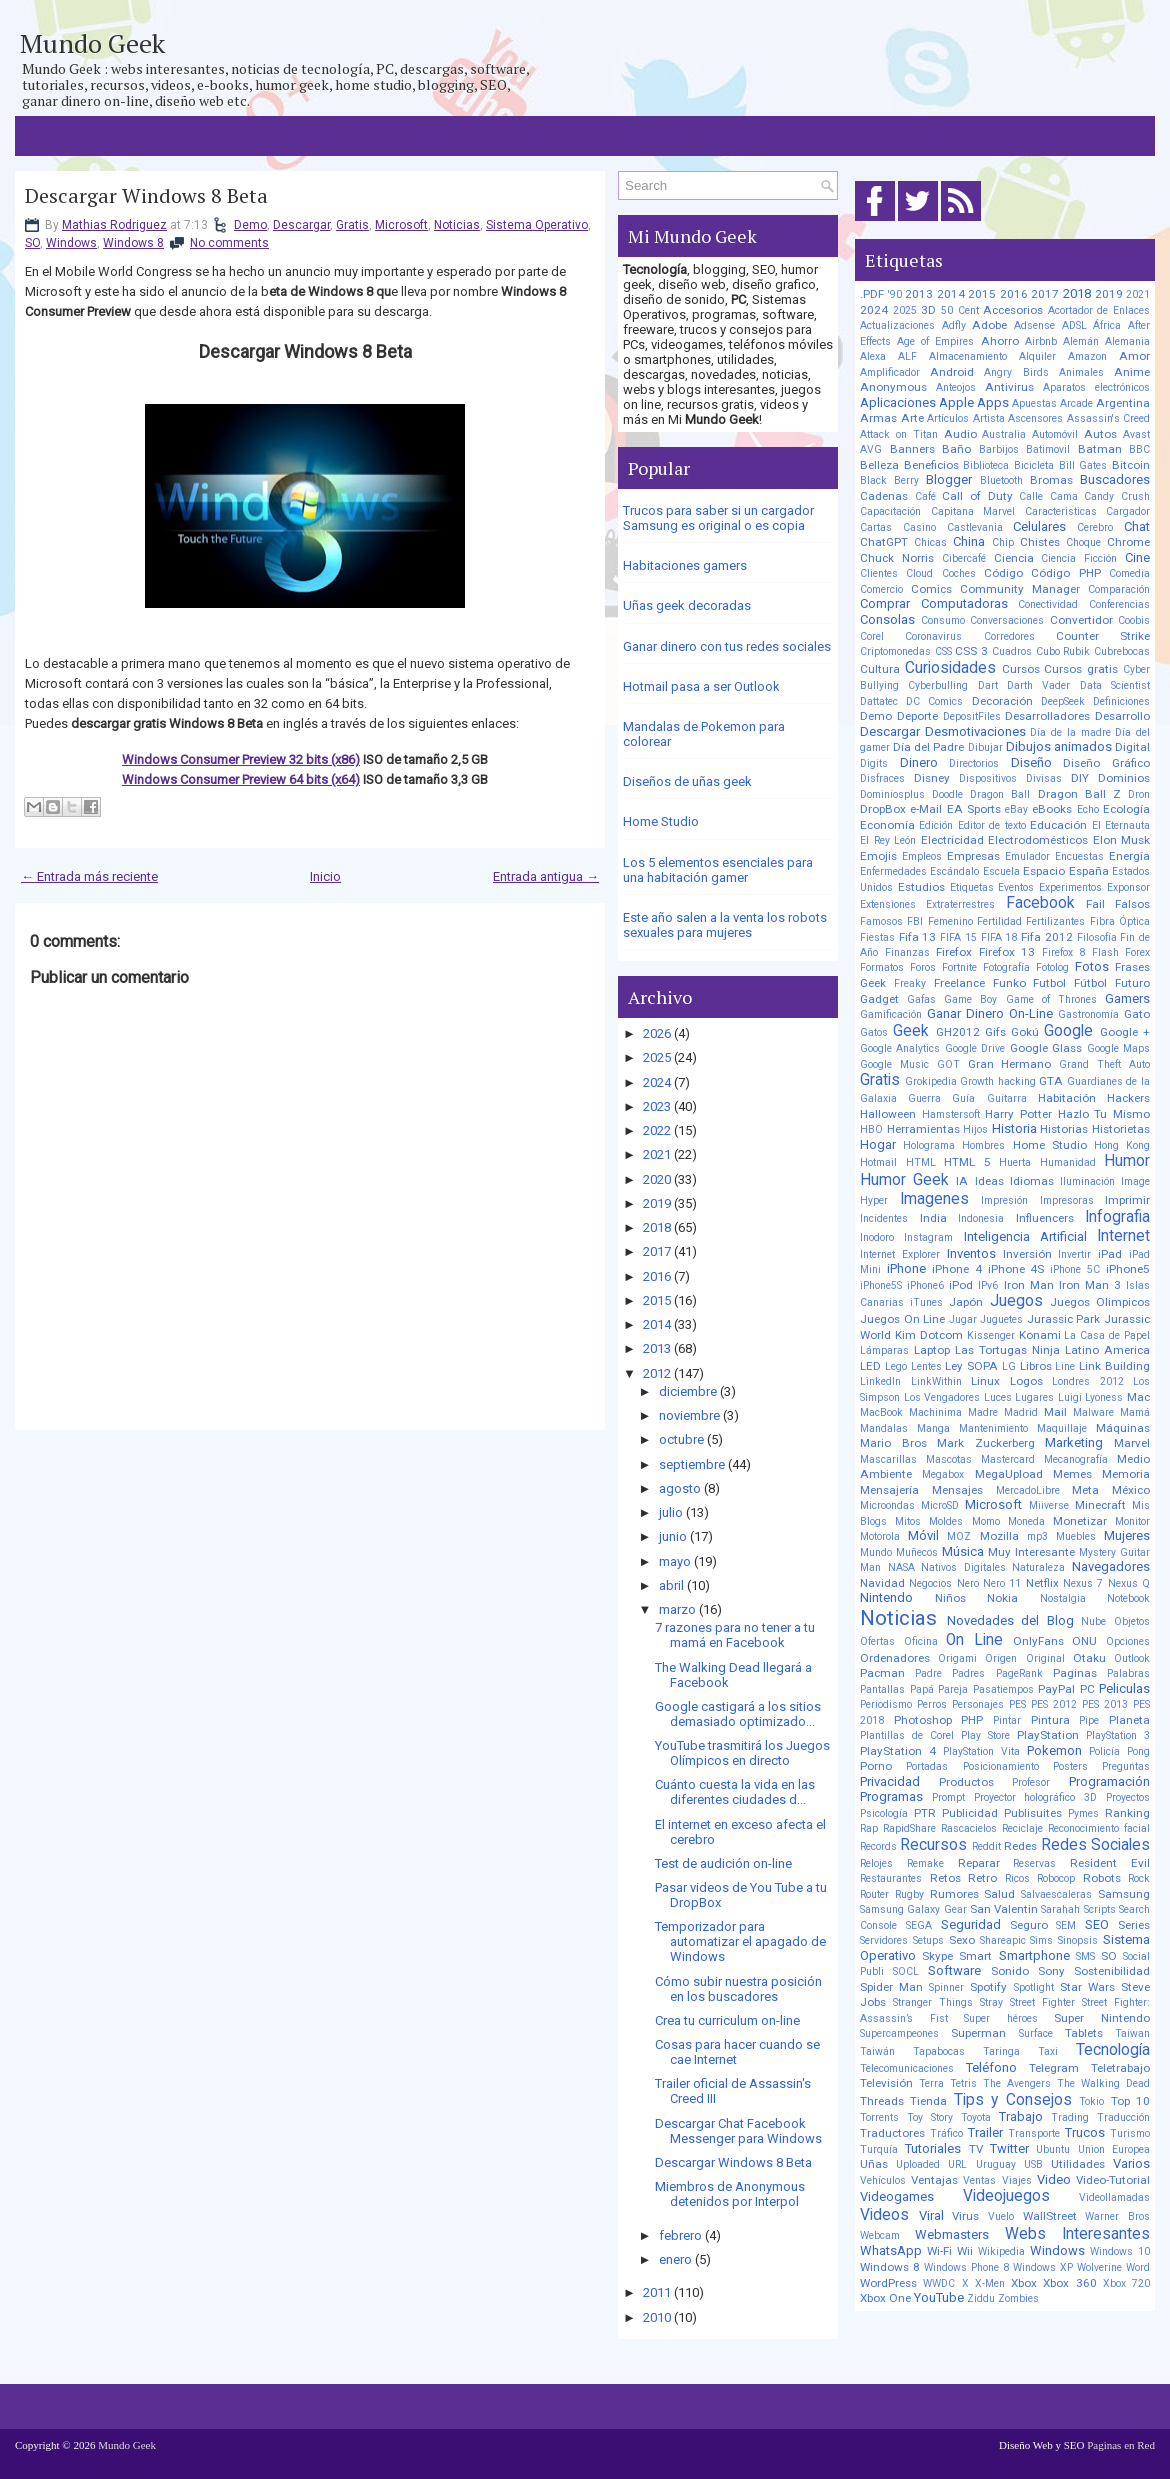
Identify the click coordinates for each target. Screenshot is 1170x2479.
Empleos (922, 856)
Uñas (874, 2164)
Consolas (887, 619)
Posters (1070, 1766)
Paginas (1075, 1673)
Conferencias (1119, 604)
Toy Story (930, 2117)
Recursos (933, 1845)
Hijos (975, 1129)
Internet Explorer (900, 1254)
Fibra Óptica (1120, 921)
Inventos (971, 1253)
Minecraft (1100, 1505)
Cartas (876, 527)
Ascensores (1035, 418)
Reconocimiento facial (1099, 1828)
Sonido (1010, 1971)
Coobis (1134, 620)
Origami (957, 1658)
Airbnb (1041, 341)
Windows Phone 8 (966, 2267)
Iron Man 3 (1090, 1285)
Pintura (1050, 1720)
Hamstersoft (951, 1114)
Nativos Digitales (963, 1567)
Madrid (1021, 1412)
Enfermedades (893, 871)
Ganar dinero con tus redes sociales (727, 646)
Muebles (1076, 1536)
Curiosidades (950, 668)
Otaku (1089, 1658)
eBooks (1052, 809)
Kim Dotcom (929, 1335)
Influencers (1045, 1218)
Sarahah (1060, 1909)
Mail (1055, 1412)
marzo (677, 1609)
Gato (1137, 1014)
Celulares (1039, 526)
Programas (891, 1796)
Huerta (1015, 1162)
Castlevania (975, 527)
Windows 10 (1120, 2251)
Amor (1134, 356)
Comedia (1129, 573)
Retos (945, 1878)
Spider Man (891, 1987)
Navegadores (1111, 1566)
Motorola (880, 1536)
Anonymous (893, 387)
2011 (657, 2292)
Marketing (1074, 1442)
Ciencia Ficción (1079, 558)
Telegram (1054, 2068)
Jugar (963, 1319)
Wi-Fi (939, 2251)
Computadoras (964, 603)
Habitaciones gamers (685, 565)
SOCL (906, 1971)
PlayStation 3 (1118, 1735)
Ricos (1017, 1878)
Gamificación (891, 1014)
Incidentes (884, 1218)
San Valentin (1004, 1909)
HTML (921, 1162)
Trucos (1085, 2132)
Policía (1104, 1751)
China (969, 541)
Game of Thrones (1051, 999)
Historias (1064, 1129)
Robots (1102, 1878)
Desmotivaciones (975, 731)
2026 (657, 1033)
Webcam (880, 2235)
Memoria (1126, 1474)
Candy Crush (1117, 496)
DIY (1080, 778)
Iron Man (1029, 1285)
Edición (936, 825)
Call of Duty (977, 496)
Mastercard (1008, 1459)
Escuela (1001, 871)
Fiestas (877, 937)
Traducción (1123, 2117)
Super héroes (1001, 2018)
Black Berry (889, 480)
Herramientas (923, 1129)
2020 (657, 1179)
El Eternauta (1121, 825)
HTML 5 (967, 1162)
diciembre (688, 1391)
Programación (1109, 1781)
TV (976, 2149)
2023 (657, 1106)
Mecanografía (1076, 1459)
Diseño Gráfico (1106, 763)
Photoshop (923, 1720)
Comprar (885, 603)
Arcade (1076, 403)
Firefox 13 (1007, 952)
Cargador (1128, 511)
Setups (928, 1940)
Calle (1031, 496)
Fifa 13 (918, 937)
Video (1054, 2179)
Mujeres (1127, 1535)
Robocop (1056, 1878)
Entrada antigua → (546, 876)
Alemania (1127, 341)
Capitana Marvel (973, 511)
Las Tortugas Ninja (1007, 1350)
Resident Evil (1110, 1863)
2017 (657, 1251)
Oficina (921, 1641)
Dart (988, 685)
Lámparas (884, 1350)
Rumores (954, 1894)
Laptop (932, 1350)
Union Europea (1114, 2149)
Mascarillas (888, 1459)
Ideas (989, 1181)
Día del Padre (928, 747)
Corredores (1009, 636)
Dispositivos (988, 778)
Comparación (1119, 589)
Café (925, 496)
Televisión (886, 2083)
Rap (869, 1828)
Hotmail (878, 1162)
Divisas (1044, 778)
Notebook (1128, 1598)
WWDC (939, 2283)
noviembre (689, 1415)
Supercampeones (899, 2033)
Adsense (1034, 325)
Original (1045, 1658)
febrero (680, 2235)
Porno (876, 1766)
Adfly (954, 325)
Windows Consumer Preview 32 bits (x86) (241, 759)
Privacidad (890, 1781)
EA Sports (974, 809)
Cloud (919, 573)
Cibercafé (964, 558)
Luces (998, 1397)
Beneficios (931, 465)
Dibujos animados (1059, 746)
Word (1138, 2267)
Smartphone (1034, 1955)
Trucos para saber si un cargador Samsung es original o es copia (718, 518)
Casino (919, 527)
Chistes (1040, 542)
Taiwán (877, 2051)
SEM (1066, 1925)
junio (673, 1536)
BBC (1139, 449)
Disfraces (882, 778)
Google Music (894, 1064)
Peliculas (1124, 1688)
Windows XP (1043, 2267)
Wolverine (1099, 2267)
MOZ (959, 1536)
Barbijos (999, 449)
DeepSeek (1063, 701)
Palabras (1128, 1673)
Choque (1083, 542)
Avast (1136, 434)
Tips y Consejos (1013, 2100)
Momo (986, 1521)
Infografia (1117, 1217)
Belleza (879, 465)
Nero (968, 1583)
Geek (911, 1031)
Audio (960, 434)
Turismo (1130, 2133)
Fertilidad (999, 921)
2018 (657, 1227)
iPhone (906, 1268)
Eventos (1016, 887)
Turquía (879, 2149)
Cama (1064, 496)
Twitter (1009, 2148)
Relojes (876, 1863)
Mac (1138, 1397)
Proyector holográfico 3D (1036, 1797)
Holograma (929, 1145)
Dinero (919, 762)
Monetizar (1080, 1521)
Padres (968, 1673)
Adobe (989, 325)
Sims (1041, 1940)
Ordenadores (895, 1658)
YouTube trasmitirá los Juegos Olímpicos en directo (742, 1753)
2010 (657, 2317)
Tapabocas (939, 2051)
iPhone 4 (957, 1269)
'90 (895, 294)
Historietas (1121, 1129)
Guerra (924, 1098)
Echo (1088, 809)
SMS (1085, 1956)
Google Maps (1118, 1048)
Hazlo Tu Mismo (1104, 1114)
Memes (1072, 1474)
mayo (675, 1561)
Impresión (1004, 1200)
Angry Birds (1016, 372)
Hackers (1128, 1098)
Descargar (301, 225)
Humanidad (1068, 1162)
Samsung (1124, 1894)
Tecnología (1113, 2050)
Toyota (976, 2117)
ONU (1084, 1641)
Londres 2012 (1088, 1381)
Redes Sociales (1095, 1845)
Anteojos (956, 387)
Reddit (986, 1846)
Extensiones (888, 904)
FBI (915, 921)
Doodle (947, 794)
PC (1087, 1689)
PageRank (1019, 1673)
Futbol (1049, 983)
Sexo (962, 1940)
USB (1033, 2164)
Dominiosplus (892, 794)
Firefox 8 (1064, 952)
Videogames (897, 2196)
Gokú (1025, 1032)
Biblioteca (986, 465)
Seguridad (971, 1924)
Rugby (909, 1894)
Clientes (879, 573)
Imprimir (1127, 1200)
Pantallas (882, 1689)
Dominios (1124, 778)
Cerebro (1095, 527)
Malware (1093, 1412)
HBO (871, 1129)
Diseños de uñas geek (687, 781)
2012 (657, 1373)
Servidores (884, 1940)
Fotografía (1006, 967)
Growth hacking (998, 1081)
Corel (872, 636)
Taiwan (1132, 2033)
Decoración (1002, 701)
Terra (931, 2083)
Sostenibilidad (1112, 1971)
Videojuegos (1006, 2196)
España (1089, 871)
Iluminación (1087, 1181)
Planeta (1129, 1720)
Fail (1095, 904)
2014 (657, 1324)
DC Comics (934, 701)
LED (870, 1366)
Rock (1139, 1878)
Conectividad (1048, 604)
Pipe (1089, 1720)
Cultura (880, 669)
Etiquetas (972, 887)
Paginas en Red (1121, 2445)
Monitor (1132, 1521)
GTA (1051, 1081)
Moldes (946, 1521)
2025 (657, 1057)
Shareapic (1003, 1940)
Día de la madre (1070, 732)
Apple (956, 402)
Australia (1004, 434)
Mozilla (999, 1536)
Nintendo (886, 1597)
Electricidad (952, 840)
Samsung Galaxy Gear (913, 1909)
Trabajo (1021, 2116)
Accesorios (1013, 310)
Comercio (881, 589)
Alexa (873, 356)
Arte (912, 418)
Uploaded (918, 2164)
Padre (928, 1673)
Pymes (1083, 1813)
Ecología (1126, 809)
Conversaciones (1007, 620)
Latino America (1107, 1350)
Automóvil (1055, 434)
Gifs (995, 1032)
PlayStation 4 (898, 1751)
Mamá (1135, 1412)
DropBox (883, 809)
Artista (989, 418)
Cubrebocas (1122, 651)
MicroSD (940, 1505)
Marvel (1132, 1443)
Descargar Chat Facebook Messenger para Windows (738, 2131)
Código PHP (1065, 573)
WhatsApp (891, 2250)
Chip (1003, 542)
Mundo (876, 1552)
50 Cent (960, 310)
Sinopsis (1078, 1940)
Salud (999, 1894)
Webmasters (952, 2234)
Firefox (954, 952)
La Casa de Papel (1107, 1335)
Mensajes (957, 1490)
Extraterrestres (960, 904)
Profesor (1031, 1782)
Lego (896, 1366)
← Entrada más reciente (89, 876)
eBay (1016, 809)
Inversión (1027, 1254)
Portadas (927, 1766)
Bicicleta (1034, 465)
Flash (1105, 952)
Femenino (950, 921)
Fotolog (1052, 967)
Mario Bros (893, 1443)
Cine (1137, 557)
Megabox (943, 1474)
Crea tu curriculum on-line (727, 2020)
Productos (966, 1782)
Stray (991, 2002)
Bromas (1051, 480)
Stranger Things (933, 2002)
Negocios (930, 1583)
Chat (1137, 526)
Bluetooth (1001, 480)
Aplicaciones (898, 402)
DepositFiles (972, 716)
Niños (950, 1598)
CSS (943, 651)
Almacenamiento (968, 356)
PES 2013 (1105, 1704)
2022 (657, 1130)
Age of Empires (935, 341)
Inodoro (877, 1237)
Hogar (878, 1144)
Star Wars (1087, 1987)
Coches (959, 573)
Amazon (1087, 356)
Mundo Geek (92, 43)
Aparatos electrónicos (1096, 387)
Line (1065, 1366)
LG (1009, 1366)
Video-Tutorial (1113, 2180)
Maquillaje (1062, 1428)
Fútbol (1090, 983)
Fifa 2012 (1047, 937)
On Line (974, 1640)
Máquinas (1123, 1428)
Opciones (1128, 1641)
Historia (1014, 1128)
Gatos (874, 1032)
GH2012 (958, 1032)
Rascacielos (969, 1828)
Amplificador (890, 372)
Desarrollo (1122, 716)
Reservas (1034, 1863)
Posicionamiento (1001, 1766)
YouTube (939, 2297)
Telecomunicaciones (907, 2068)
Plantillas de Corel (907, 1735)
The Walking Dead (1103, 2083)
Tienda (928, 2101)
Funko (1009, 983)
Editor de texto (992, 825)
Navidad (882, 1583)
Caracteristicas (1061, 511)
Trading (1070, 2117)
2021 (657, 1154)
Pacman (882, 1673)
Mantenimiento (993, 1428)
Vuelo (1001, 2216)
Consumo (943, 620)
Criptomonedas (895, 651)
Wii (965, 2251)
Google (1068, 1031)
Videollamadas (1114, 2197)
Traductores (892, 2133)
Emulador (1027, 856)
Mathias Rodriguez (114, 225)
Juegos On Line (902, 1319)
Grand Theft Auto (1104, 1064)
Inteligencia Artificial (1025, 1236)
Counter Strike (1103, 636)
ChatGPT (884, 542)
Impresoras (1067, 1200)
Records (878, 1846)
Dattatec (879, 701)
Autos (1100, 434)
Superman (978, 2033)
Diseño (1031, 762)
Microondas (887, 1505)
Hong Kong (1122, 1145)
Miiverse (1049, 1505)
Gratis (352, 225)
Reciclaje (1022, 1828)
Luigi (1070, 1397)
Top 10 (1130, 2101)
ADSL (1074, 325)
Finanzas (907, 952)
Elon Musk (1122, 840)
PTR (925, 1813)
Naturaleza (1038, 1567)
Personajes (978, 1704)
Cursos (1021, 669)
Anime (1132, 372)
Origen (1001, 1658)
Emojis (878, 856)
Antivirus (1009, 387)
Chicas (930, 542)
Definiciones (1121, 701)
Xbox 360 (1069, 2283)
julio (671, 1512)
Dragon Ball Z (1079, 794)
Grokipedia (931, 1081)
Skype (937, 1956)
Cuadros (1012, 651)
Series (1134, 1925)
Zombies (1018, 2298)
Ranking (1127, 1813)
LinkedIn (880, 1381)
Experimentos (1070, 887)
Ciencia (1014, 558)
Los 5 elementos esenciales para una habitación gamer (718, 870)
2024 (657, 1082)
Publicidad (970, 1813)
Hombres (983, 1145)
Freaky (910, 983)
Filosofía (1097, 937)
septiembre (692, 1464)
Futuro (1132, 983)
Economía (887, 825)
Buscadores (1115, 479)
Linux (985, 1381)
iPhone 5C (1075, 1269)
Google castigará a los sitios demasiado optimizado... (738, 1714)
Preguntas (1126, 1766)
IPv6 (988, 1285)
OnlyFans (1038, 1641)
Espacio (1044, 871)
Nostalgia (1063, 1598)
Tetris (963, 2083)
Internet (1123, 1236)
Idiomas (1032, 1181)
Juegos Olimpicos (1100, 1302)
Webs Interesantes (1077, 2234)
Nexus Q (1129, 1583)
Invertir (1074, 1254)
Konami (1040, 1335)
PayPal (1056, 1689)
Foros (923, 967)
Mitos (908, 1521)
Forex (1137, 952)
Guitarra (1007, 1098)
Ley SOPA (971, 1366)
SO (32, 243)
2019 (657, 1203)
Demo (250, 225)
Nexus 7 (1083, 1583)
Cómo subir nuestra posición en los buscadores (738, 1989)
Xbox (1024, 2283)
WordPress (888, 2283)
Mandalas (884, 1428)
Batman (1100, 449)
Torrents (879, 2117)
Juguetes (1001, 1319)
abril (671, 1585)
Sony (1051, 1971)
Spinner (946, 1987)
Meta (1085, 1490)
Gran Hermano (1010, 1064)
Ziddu (981, 2298)
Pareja (953, 1689)
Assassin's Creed (1109, 418)
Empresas (973, 856)
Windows (71, 243)
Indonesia (981, 1218)
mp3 (1037, 1536)
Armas (878, 418)
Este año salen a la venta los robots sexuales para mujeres (725, 925)
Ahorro (1000, 341)
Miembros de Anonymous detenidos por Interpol (730, 2194)
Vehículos (883, 2180)
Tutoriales (933, 2148)
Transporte (1034, 2133)
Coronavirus (933, 636)
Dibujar (985, 747)
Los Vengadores (942, 1397)
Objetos (1132, 1621)
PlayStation (1048, 1735)
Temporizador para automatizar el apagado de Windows (740, 1941)
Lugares (1034, 1397)
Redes (1020, 1846)
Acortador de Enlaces (1099, 310)
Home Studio (661, 821)
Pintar (1007, 1720)
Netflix (1042, 1583)
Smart (975, 1956)
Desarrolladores (1047, 716)
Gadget (879, 999)
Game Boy (970, 999)
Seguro (1029, 1925)
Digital (1132, 747)
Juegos (1016, 1301)
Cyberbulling (938, 685)
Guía (963, 1098)
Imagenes (934, 1199)
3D (928, 310)
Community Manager (1020, 589)
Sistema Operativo (537, 225)
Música (963, 1551)
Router (874, 1894)
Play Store (985, 1735)
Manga (933, 1428)
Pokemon (1054, 1750)
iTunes (926, 1302)
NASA (901, 1567)
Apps (993, 402)
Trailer (985, 2132)
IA (962, 1181)
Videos (884, 2215)
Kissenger (991, 1335)
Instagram (928, 1237)
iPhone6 (925, 1285)
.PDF (872, 294)
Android (952, 372)
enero (675, 2259)
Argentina (1123, 403)
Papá (922, 1689)
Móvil (923, 1535)
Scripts (1100, 1909)
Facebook (1040, 903)
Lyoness (1104, 1397)
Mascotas (949, 1459)
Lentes (926, 1366)
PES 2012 (1054, 1704)
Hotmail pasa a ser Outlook (701, 686)
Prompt (948, 1797)
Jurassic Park (1064, 1319)
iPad (1110, 1254)
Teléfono (991, 2067)
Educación (1058, 825)
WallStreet (1050, 2216)
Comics (931, 589)
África (1107, 325)
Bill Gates (1083, 465)
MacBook (881, 1412)
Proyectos (1128, 1797)
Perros (932, 1704)
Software (954, 1970)
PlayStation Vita (981, 1751)
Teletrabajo (1120, 2068)
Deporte (917, 716)
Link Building (1114, 1366)
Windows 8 (133, 243)
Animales (1081, 372)
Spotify (988, 1987)
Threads (882, 2101)
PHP (972, 1720)
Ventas (979, 2180)
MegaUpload (1009, 1474)
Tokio (1091, 2101)
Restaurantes (891, 1878)
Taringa (1001, 2051)
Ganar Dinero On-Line (990, 1013)
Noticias (457, 225)
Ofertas (877, 1641)
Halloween (888, 1114)
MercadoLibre (1028, 1490)
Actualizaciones (897, 325)
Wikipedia (1001, 2251)
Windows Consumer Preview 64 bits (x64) (241, 779)
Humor (1127, 1161)
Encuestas (1079, 856)
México (1131, 1490)
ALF (907, 356)
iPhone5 (1128, 1269)
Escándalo (954, 871)
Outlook (1132, 1658)
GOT (948, 1064)
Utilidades (1078, 2164)
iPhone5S (881, 1285)
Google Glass (1046, 1048)
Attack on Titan (899, 434)
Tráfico (946, 2133)
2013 (657, 1348)
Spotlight (1034, 1987)
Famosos (881, 921)
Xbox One (885, 2298)
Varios (1131, 2163)
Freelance (959, 983)
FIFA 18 (999, 937)
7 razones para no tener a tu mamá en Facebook (735, 1635)
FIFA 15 (958, 937)
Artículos (948, 418)
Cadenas (884, 496)
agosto (680, 1488)
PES (1017, 1704)
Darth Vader (1038, 685)
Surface (1036, 2033)
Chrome (1128, 542)
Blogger (949, 479)
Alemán (1081, 341)
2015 (657, 1300)
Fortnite (959, 967)
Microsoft (401, 225)
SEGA (919, 1925)
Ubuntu (1053, 2149)
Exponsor (1128, 887)
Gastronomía (1088, 1014)
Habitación (1067, 1098)
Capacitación (890, 511)
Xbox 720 (1126, 2283)
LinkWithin (936, 1381)
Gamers (1127, 998)
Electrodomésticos (1038, 840)
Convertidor (1081, 620)
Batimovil (1048, 449)
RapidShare (909, 1828)
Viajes (1017, 2180)
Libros (1036, 1366)
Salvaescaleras (1056, 1894)
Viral (931, 2215)
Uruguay (996, 2164)
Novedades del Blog (1010, 1620)
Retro (982, 1878)
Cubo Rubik (1063, 651)
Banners (912, 449)
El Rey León (888, 840)
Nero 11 (1002, 1583)
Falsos (1132, 904)
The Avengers (1017, 2083)
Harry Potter (1018, 1114)
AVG (871, 449)
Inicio (325, 876)
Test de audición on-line (723, 1863)
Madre (983, 1412)
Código (1003, 573)
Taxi (1048, 2051)
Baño (956, 449)
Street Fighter (1042, 2002)
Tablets (1084, 2033)
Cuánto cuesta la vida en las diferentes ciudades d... (735, 1792)
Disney (932, 778)
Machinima (935, 1412)
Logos (1026, 1381)
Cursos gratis (1081, 669)
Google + (1125, 1032)
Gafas (921, 999)
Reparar (979, 1863)
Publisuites (1033, 1813)
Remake (925, 1863)
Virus (965, 2216)
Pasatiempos (1003, 1689)
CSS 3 (971, 651)
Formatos (882, 967)
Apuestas (1034, 403)
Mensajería (889, 1490)
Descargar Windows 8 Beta (146, 196)
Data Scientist (1115, 685)
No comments (229, 243)
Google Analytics (900, 1048)
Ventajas (934, 2180)
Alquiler (1037, 356)
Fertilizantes (1055, 921)
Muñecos (917, 1552)
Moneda (1026, 1521)
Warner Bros (1117, 2216)
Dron (1139, 794)
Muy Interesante (1031, 1552)
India (933, 1218)
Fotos (1092, 966)
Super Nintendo (1102, 2018)
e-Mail (926, 809)
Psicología (884, 1813)
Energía (1129, 856)
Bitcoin (1131, 465)
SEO (1097, 1924)
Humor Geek (904, 1180)
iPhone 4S (1016, 1269)
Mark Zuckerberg (986, 1443)
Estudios (921, 887)
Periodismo (886, 1704)
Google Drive (975, 1048)
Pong (1138, 1751)
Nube (1093, 1621)
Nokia (1002, 1598)
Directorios (974, 763)
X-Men (990, 2283)
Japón (966, 1302)
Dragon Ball (1000, 794)
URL (957, 2164)
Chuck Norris (897, 558)
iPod (961, 1285)
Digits (874, 763)
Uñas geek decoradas (687, 605)
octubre (681, 1439)
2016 (657, 1276)
